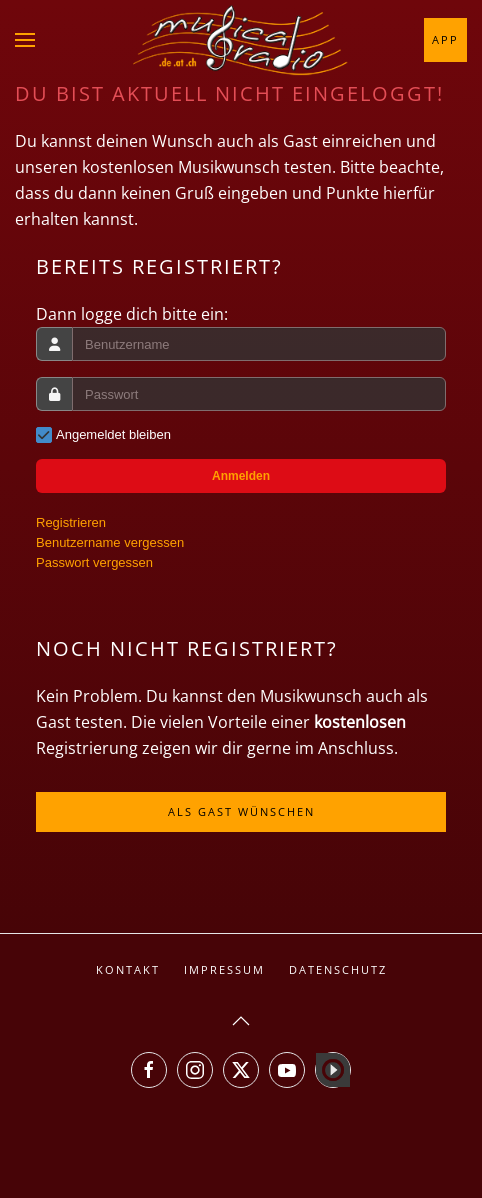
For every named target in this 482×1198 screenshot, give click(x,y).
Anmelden (241, 476)
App (445, 39)
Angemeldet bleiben (113, 434)
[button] (25, 40)
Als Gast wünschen (241, 811)
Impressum (224, 969)
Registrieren (71, 522)
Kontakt (128, 969)
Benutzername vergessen (110, 542)
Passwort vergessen (94, 562)
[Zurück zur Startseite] (241, 40)
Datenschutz (338, 969)
